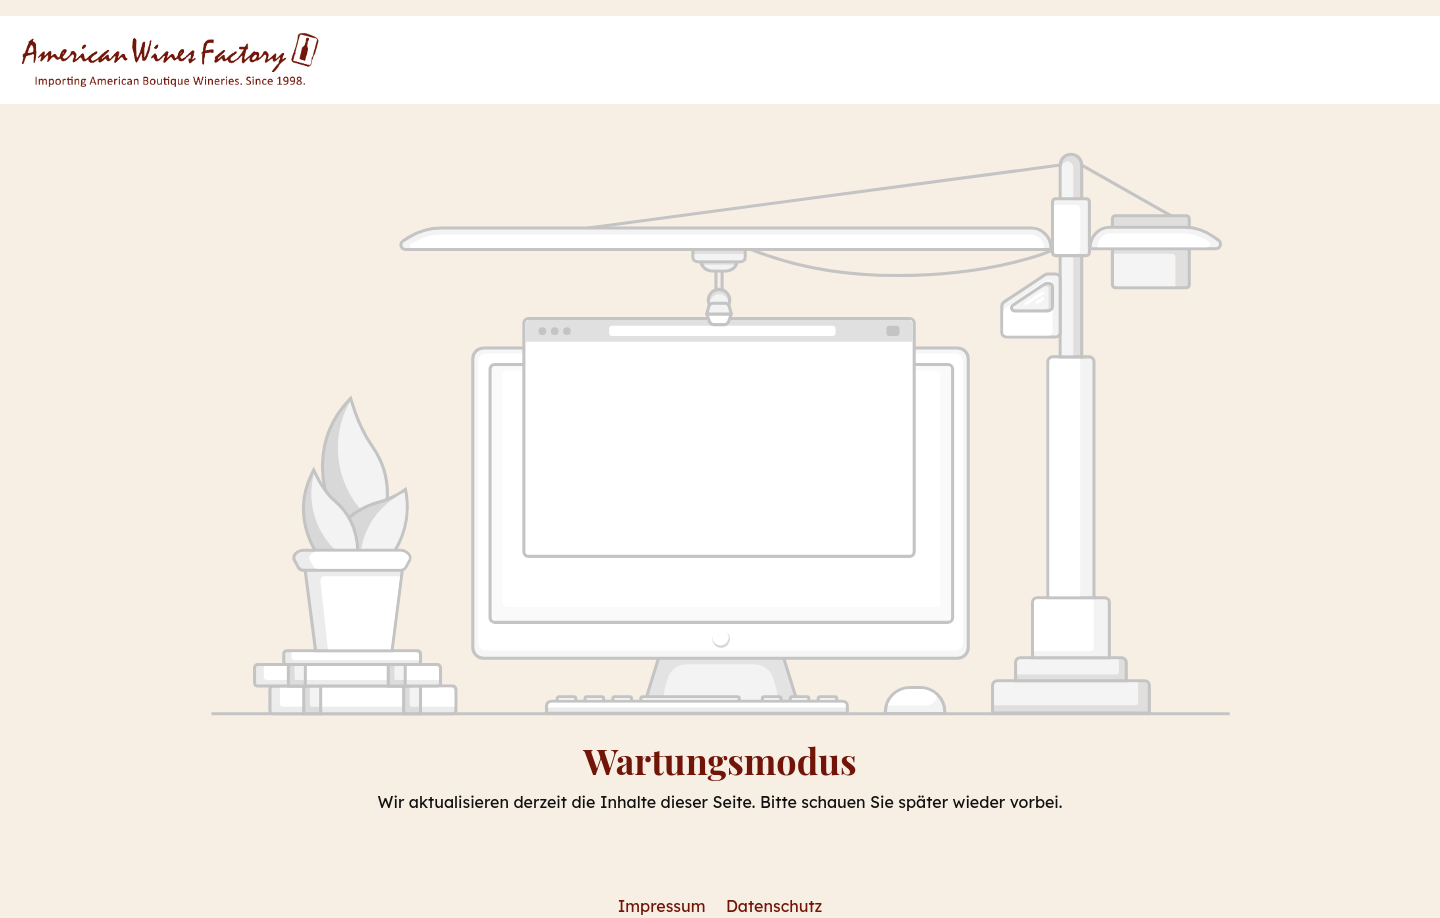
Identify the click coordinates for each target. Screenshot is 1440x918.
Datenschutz (774, 906)
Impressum (664, 906)
